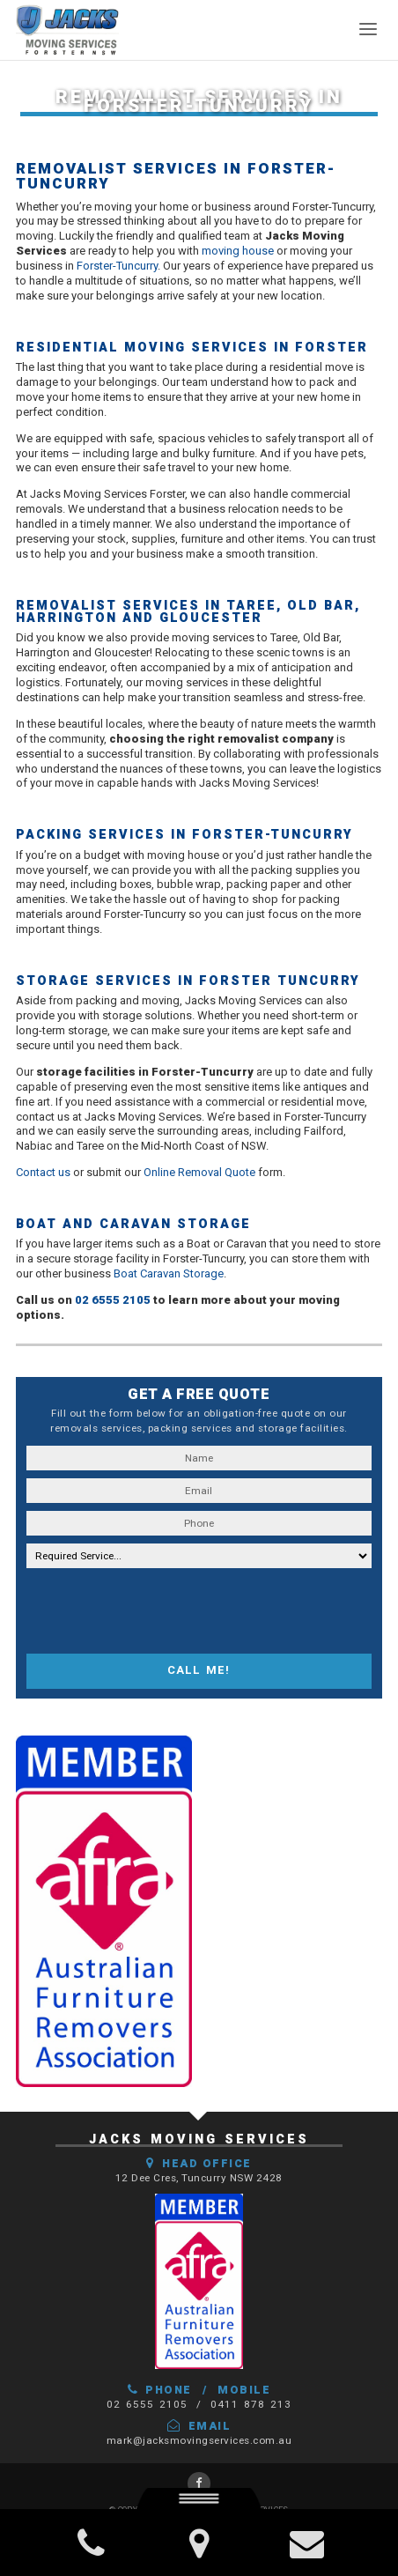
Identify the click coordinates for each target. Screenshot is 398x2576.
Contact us (43, 1172)
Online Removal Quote (199, 1172)
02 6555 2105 (113, 1300)
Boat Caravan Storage (169, 1273)
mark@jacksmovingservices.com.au (199, 2440)
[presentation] (160, 1611)
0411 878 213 (250, 2404)
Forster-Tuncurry (117, 265)
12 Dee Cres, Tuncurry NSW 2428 (199, 2178)
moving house (238, 250)
